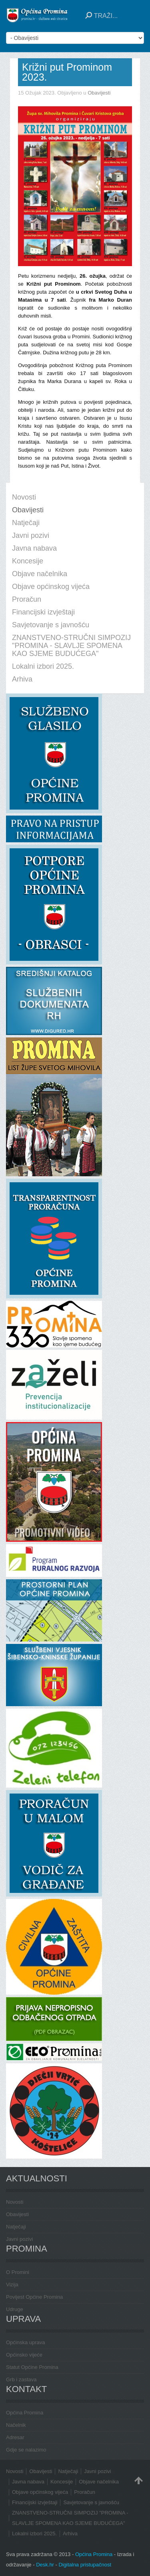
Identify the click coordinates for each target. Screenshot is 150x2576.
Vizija (12, 2285)
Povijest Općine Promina (34, 2297)
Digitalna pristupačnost (85, 2565)
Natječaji (16, 2227)
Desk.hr (45, 2565)
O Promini (17, 2272)
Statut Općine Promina (32, 2367)
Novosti (14, 2202)
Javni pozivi (19, 2239)
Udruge (14, 2309)
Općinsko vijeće (24, 2355)
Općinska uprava (25, 2342)
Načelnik (16, 2425)
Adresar (15, 2437)
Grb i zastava (21, 2379)
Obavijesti (99, 93)
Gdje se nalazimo (26, 2450)
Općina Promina (24, 2413)
